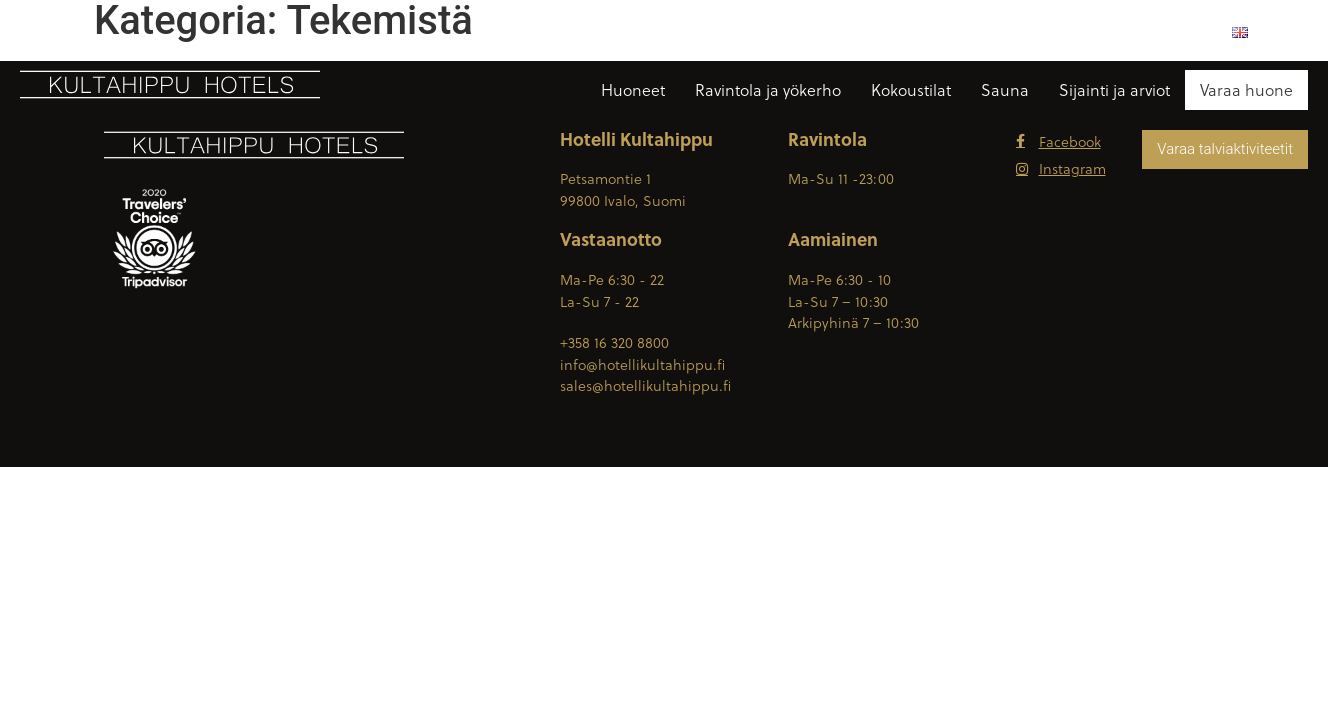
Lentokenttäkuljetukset (1128, 31)
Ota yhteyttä (975, 31)
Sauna (1005, 89)
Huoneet (633, 89)
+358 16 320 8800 (725, 31)
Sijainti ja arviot (1114, 89)
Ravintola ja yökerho (768, 89)
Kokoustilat (911, 89)
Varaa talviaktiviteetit (1225, 149)
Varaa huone (1246, 89)
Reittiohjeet (857, 31)
